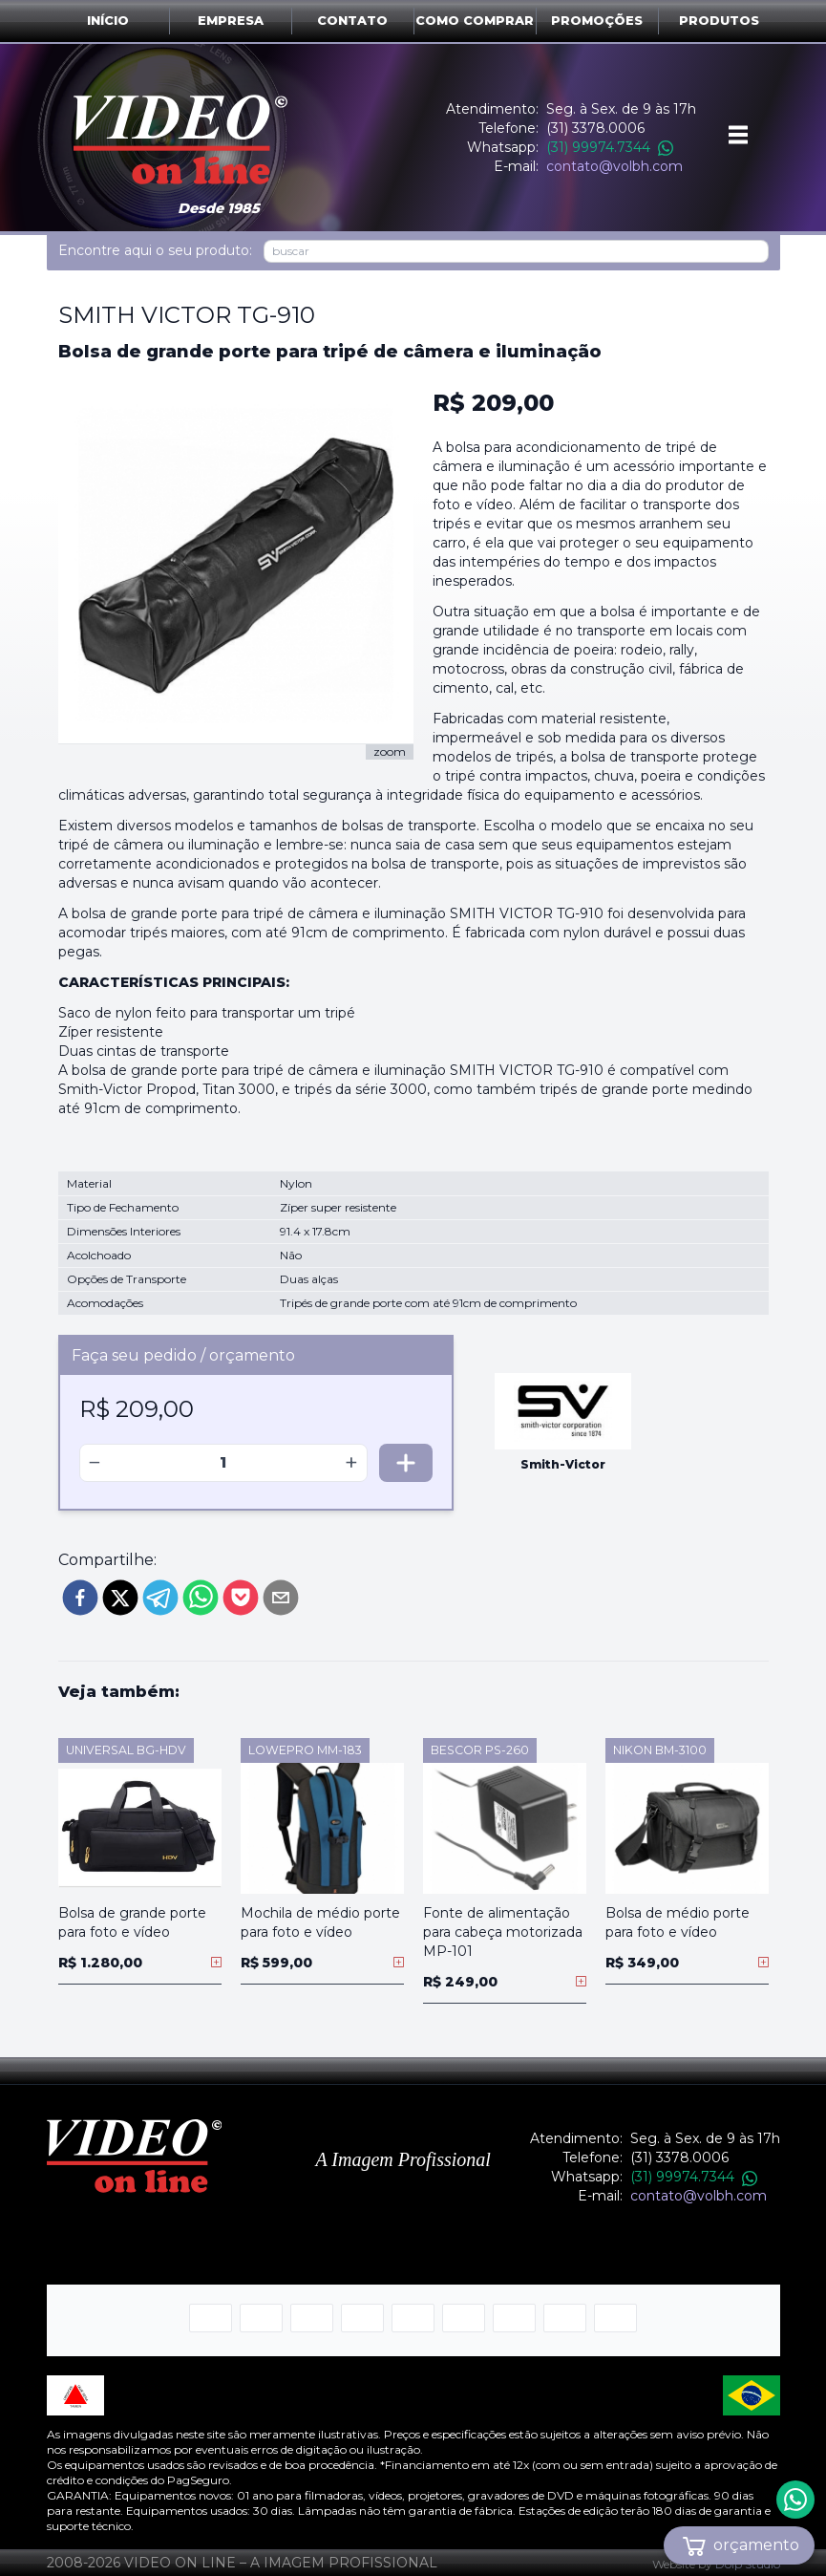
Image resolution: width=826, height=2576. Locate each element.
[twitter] (120, 1597)
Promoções (597, 20)
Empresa (231, 20)
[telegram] (160, 1597)
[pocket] (240, 1597)
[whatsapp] (200, 1597)
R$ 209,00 (493, 403)
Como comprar (474, 20)
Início (108, 20)
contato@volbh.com (614, 166)
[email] (281, 1597)
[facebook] (80, 1597)
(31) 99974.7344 (609, 147)
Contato (352, 20)
